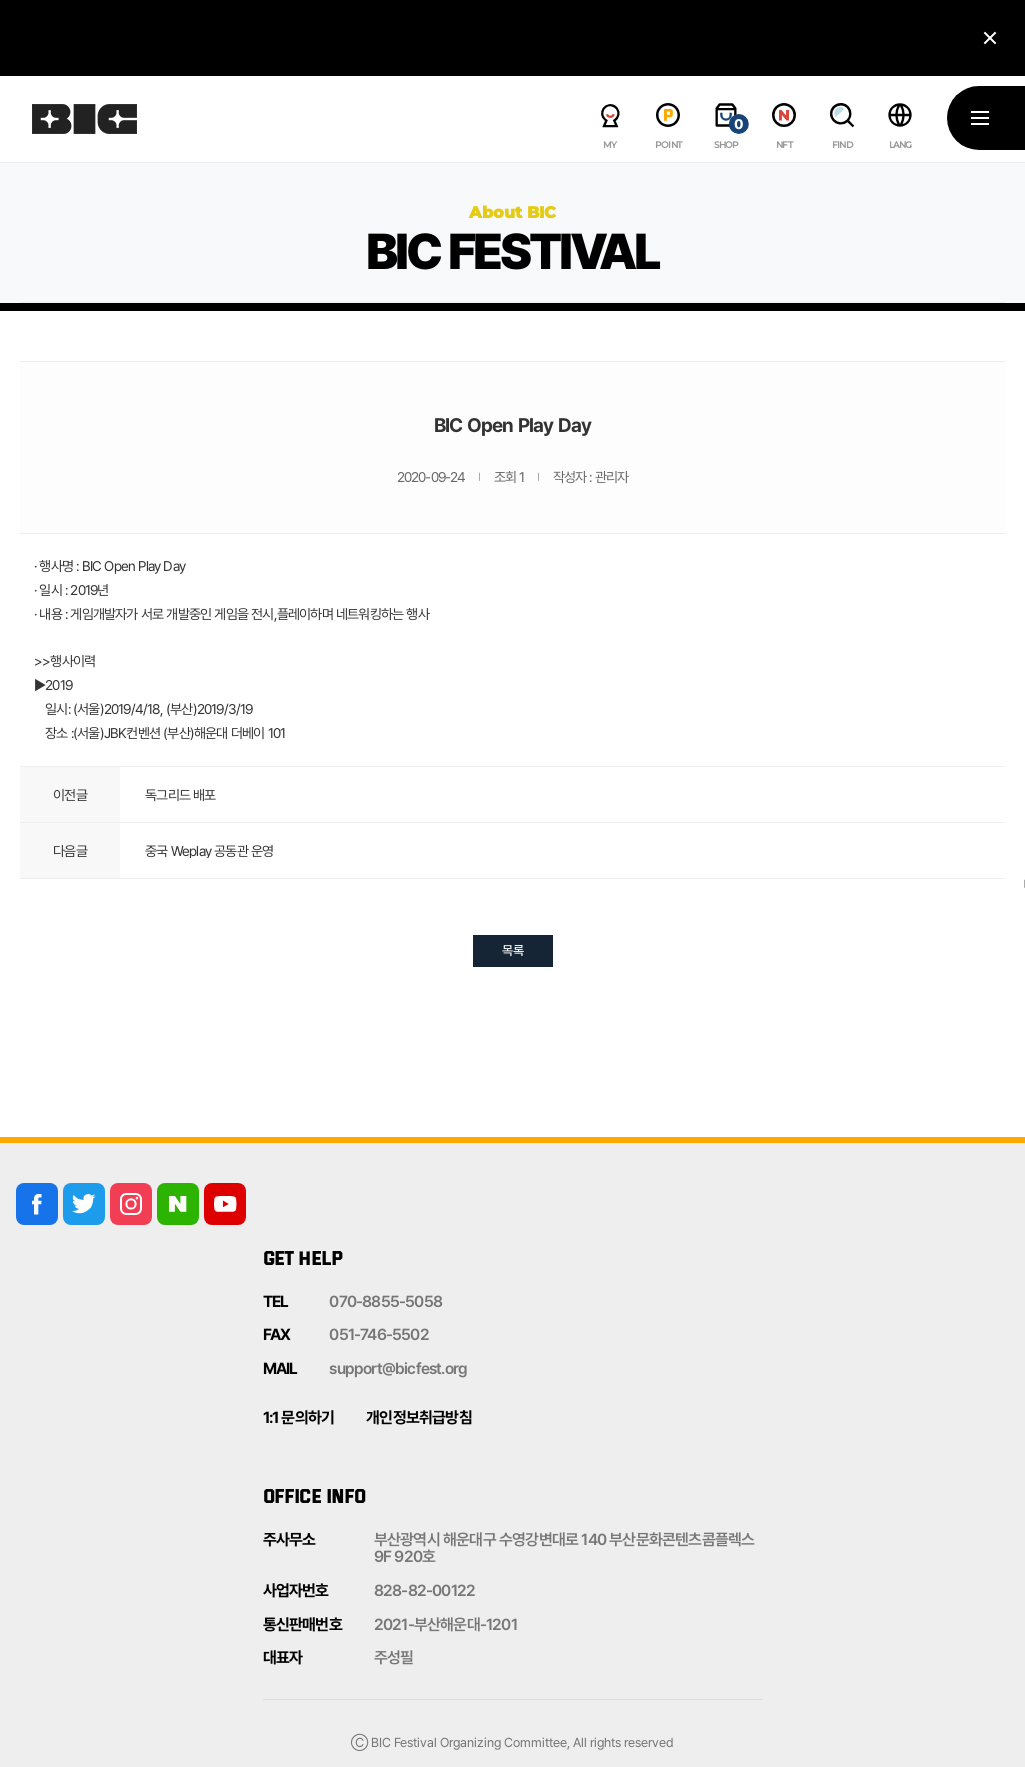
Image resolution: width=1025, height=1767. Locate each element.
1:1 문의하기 (299, 1417)
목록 (513, 950)
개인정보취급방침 (419, 1417)
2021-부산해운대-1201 (445, 1624)
